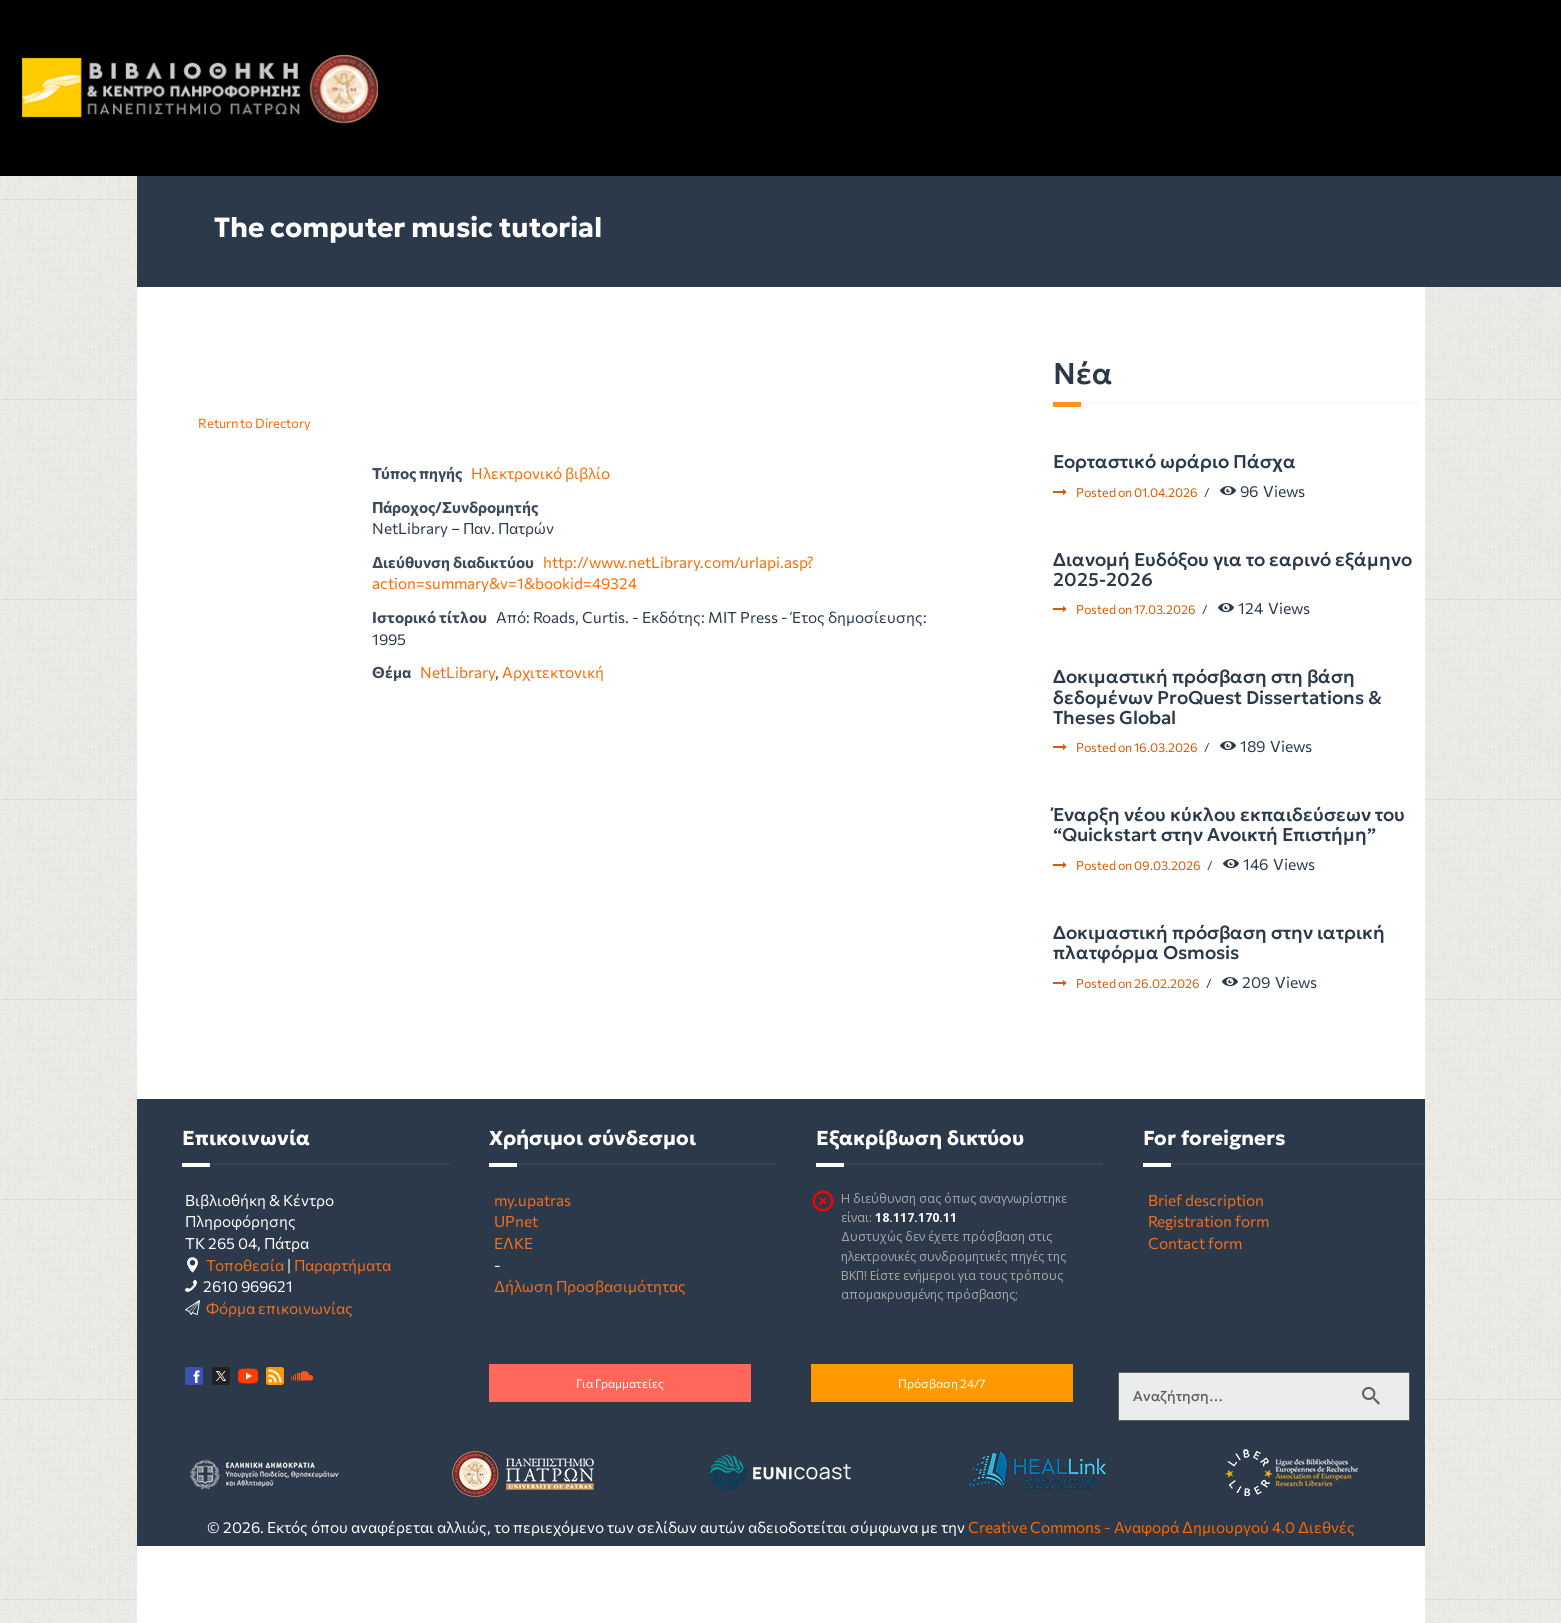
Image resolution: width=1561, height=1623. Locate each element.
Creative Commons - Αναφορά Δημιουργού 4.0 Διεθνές (1161, 1526)
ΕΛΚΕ (513, 1242)
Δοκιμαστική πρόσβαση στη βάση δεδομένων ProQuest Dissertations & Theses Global (1217, 697)
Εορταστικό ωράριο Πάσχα (1174, 462)
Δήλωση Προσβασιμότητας (590, 1285)
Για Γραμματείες (620, 1383)
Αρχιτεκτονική (553, 671)
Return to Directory (254, 423)
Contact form (1195, 1242)
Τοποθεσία (245, 1264)
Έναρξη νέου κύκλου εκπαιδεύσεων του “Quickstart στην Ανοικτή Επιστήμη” (1229, 825)
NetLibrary (457, 671)
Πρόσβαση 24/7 (941, 1383)
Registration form (1208, 1220)
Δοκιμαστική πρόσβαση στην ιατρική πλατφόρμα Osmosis (1219, 943)
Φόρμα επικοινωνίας (279, 1307)
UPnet (516, 1220)
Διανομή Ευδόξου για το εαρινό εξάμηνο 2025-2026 (1232, 570)
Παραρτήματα (342, 1264)
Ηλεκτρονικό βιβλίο (540, 472)
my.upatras (532, 1199)
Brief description (1206, 1199)
